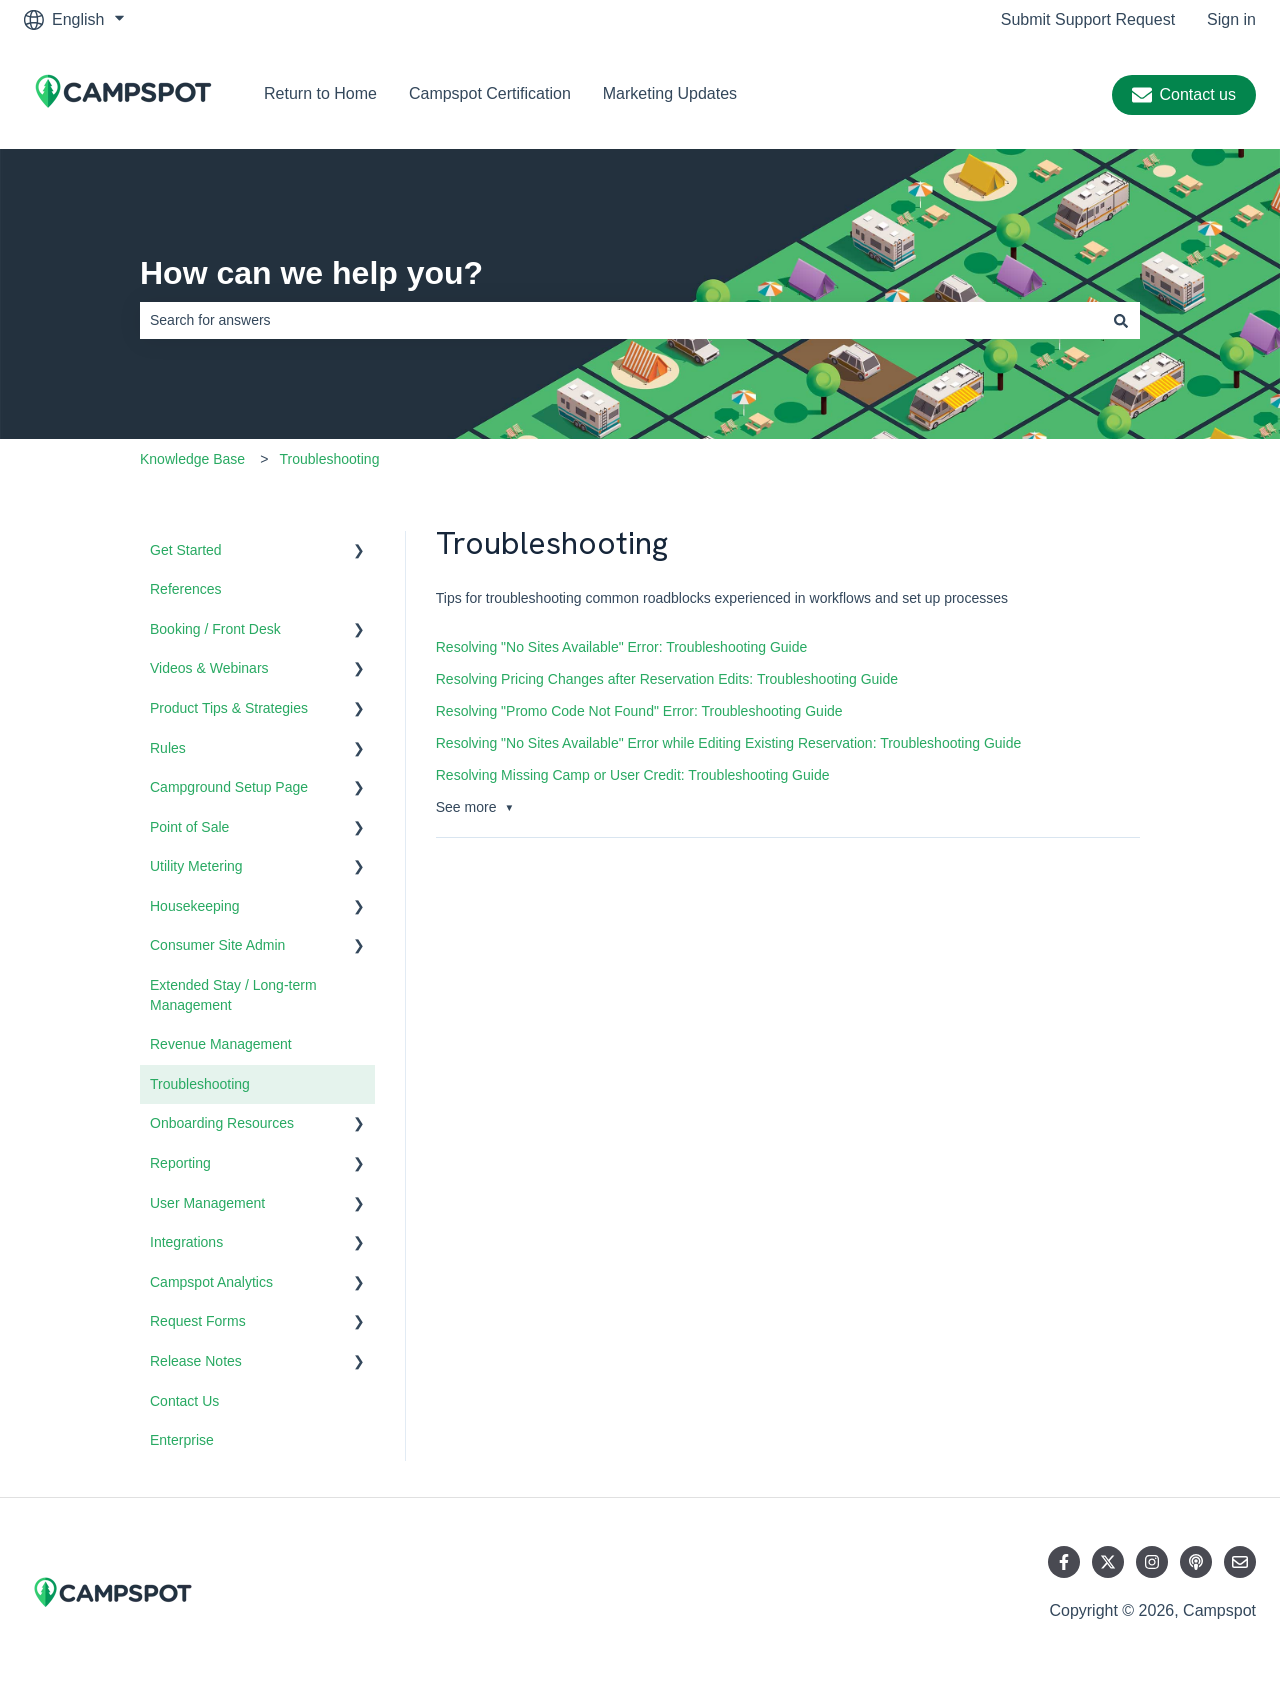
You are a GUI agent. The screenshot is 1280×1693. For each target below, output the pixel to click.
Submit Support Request (1088, 19)
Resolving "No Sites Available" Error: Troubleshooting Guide (622, 647)
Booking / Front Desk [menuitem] (215, 629)
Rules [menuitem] (168, 748)
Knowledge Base (192, 459)
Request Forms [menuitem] (198, 1321)
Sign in (1231, 19)
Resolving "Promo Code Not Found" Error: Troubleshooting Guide (639, 711)
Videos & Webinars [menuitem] (209, 668)
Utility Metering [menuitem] (196, 866)
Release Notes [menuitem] (196, 1361)
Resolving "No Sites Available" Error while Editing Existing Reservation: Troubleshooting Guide (729, 743)
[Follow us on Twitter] (1108, 1562)
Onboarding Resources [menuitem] (222, 1123)
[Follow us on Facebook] (1064, 1562)
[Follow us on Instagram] (1152, 1562)
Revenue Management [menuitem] (221, 1044)
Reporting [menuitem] (180, 1163)
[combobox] (621, 320)
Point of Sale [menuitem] (189, 827)
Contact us (1184, 95)
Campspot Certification (490, 93)
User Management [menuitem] (207, 1203)
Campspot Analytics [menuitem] (211, 1282)
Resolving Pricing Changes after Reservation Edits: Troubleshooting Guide (667, 679)
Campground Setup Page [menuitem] (229, 787)
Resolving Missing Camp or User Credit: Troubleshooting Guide (633, 775)
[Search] (1121, 320)
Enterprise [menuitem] (182, 1440)
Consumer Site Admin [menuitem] (217, 945)
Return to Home (320, 93)
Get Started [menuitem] (186, 550)
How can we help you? (311, 273)
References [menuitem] (186, 589)
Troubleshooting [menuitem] (200, 1084)
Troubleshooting (330, 459)
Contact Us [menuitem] (184, 1401)
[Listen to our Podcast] (1196, 1562)
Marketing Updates (670, 93)
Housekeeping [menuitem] (195, 906)
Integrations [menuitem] (186, 1242)
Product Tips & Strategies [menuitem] (229, 708)
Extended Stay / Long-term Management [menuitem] (233, 995)
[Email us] (1240, 1562)
